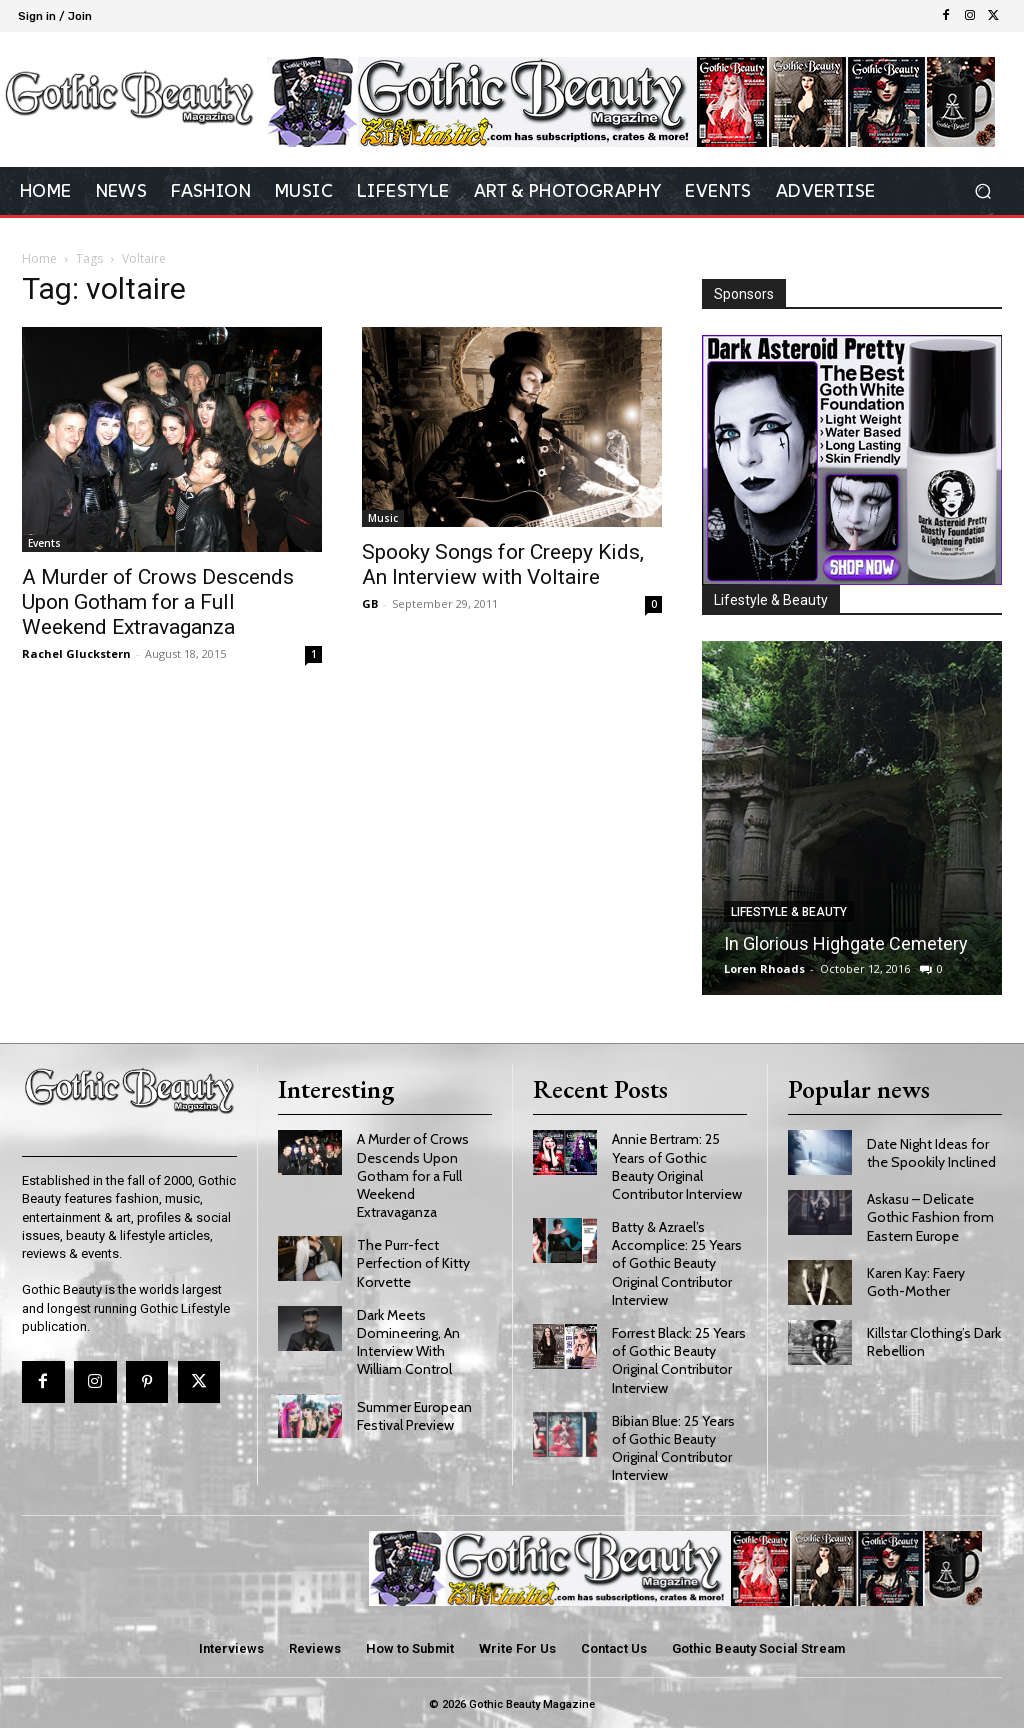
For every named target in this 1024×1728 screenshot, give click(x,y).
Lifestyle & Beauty (789, 912)
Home (39, 258)
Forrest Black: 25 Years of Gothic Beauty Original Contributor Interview (679, 1356)
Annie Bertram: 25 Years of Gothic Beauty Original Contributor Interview (677, 1163)
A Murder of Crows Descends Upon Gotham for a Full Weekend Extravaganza (158, 602)
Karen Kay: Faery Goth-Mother (916, 1279)
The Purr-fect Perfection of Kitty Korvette (413, 1260)
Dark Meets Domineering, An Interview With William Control (408, 1338)
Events (44, 543)
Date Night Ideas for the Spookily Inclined (931, 1149)
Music (383, 518)
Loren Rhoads (764, 968)
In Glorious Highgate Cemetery (846, 943)
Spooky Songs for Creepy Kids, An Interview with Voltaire (503, 564)
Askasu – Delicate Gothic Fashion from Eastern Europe (930, 1214)
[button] (982, 191)
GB (370, 603)
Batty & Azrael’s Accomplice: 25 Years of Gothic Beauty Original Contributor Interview (677, 1260)
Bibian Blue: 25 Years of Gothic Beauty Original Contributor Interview (673, 1444)
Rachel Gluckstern (76, 653)
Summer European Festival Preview (414, 1412)
